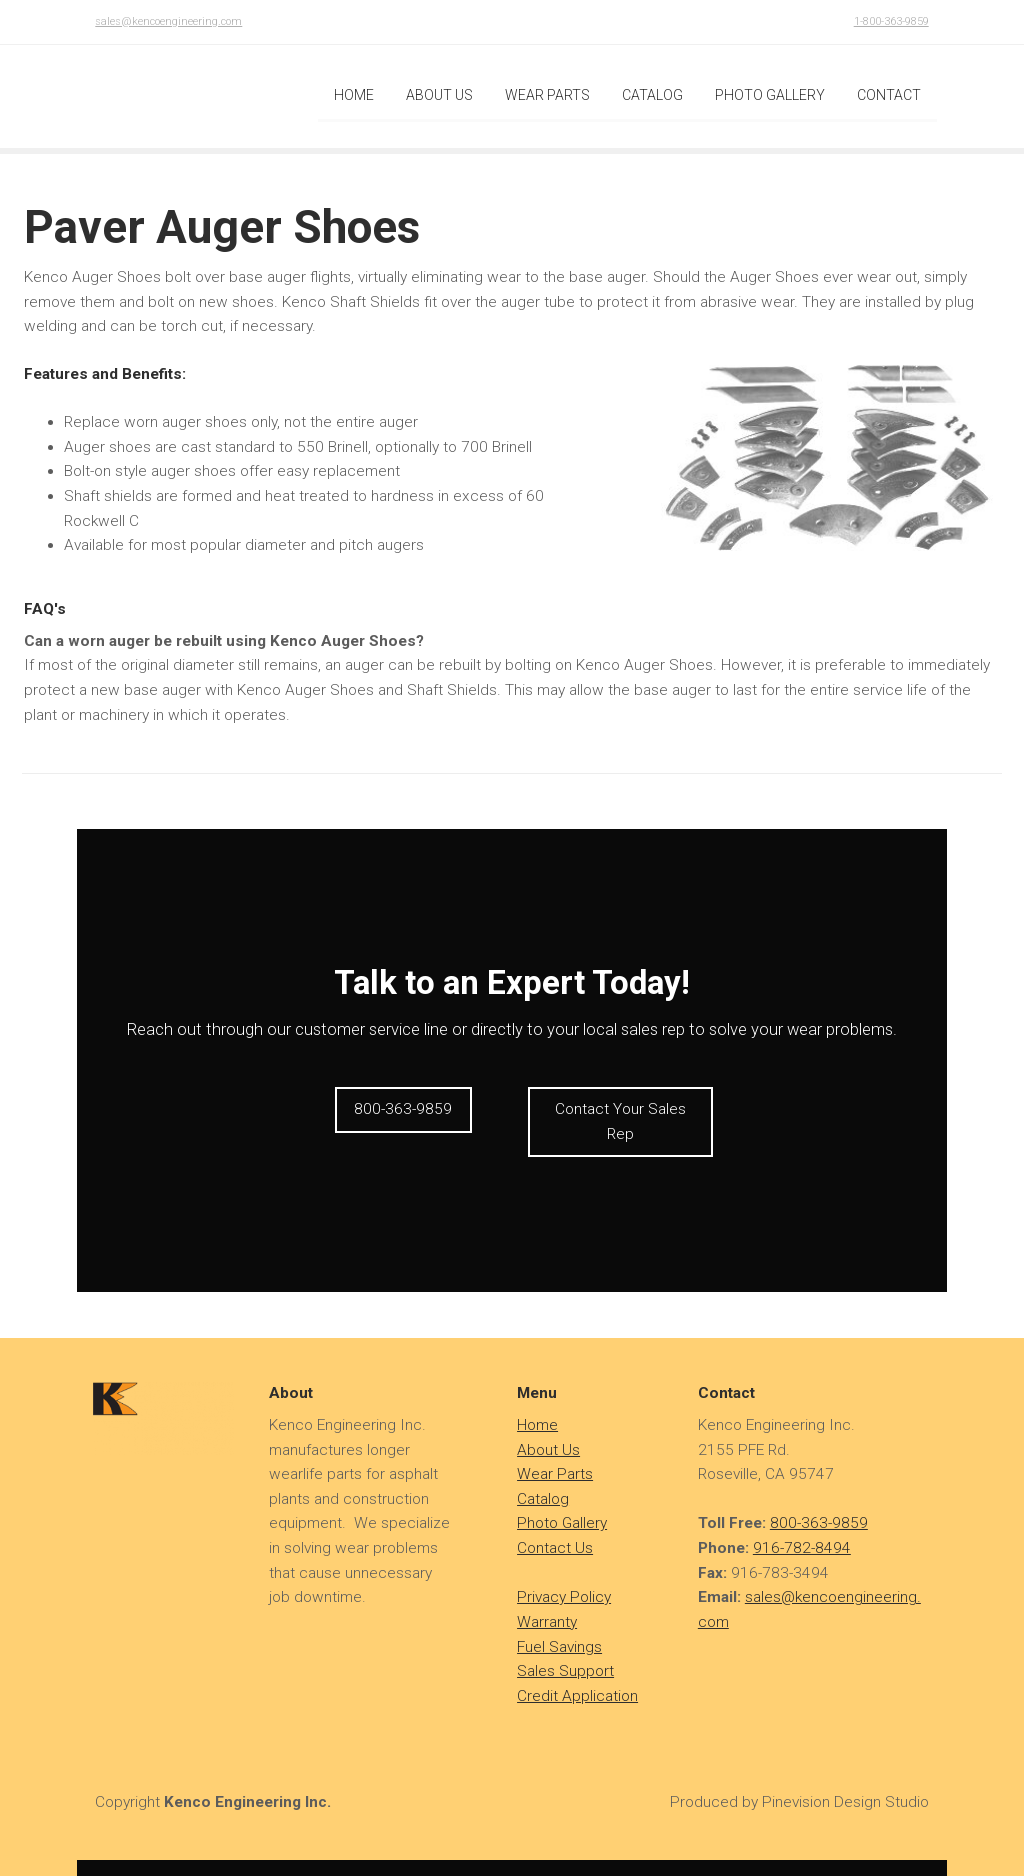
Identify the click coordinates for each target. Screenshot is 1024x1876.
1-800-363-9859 (891, 21)
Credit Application (577, 1677)
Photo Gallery (562, 1504)
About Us (548, 1430)
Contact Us (555, 1529)
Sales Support (565, 1652)
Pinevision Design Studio (845, 1782)
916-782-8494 (802, 1529)
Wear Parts (555, 1455)
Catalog (543, 1480)
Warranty (547, 1603)
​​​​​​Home (537, 1406)
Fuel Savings (559, 1627)
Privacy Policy (564, 1578)
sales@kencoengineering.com (168, 21)
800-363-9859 (819, 1504)
